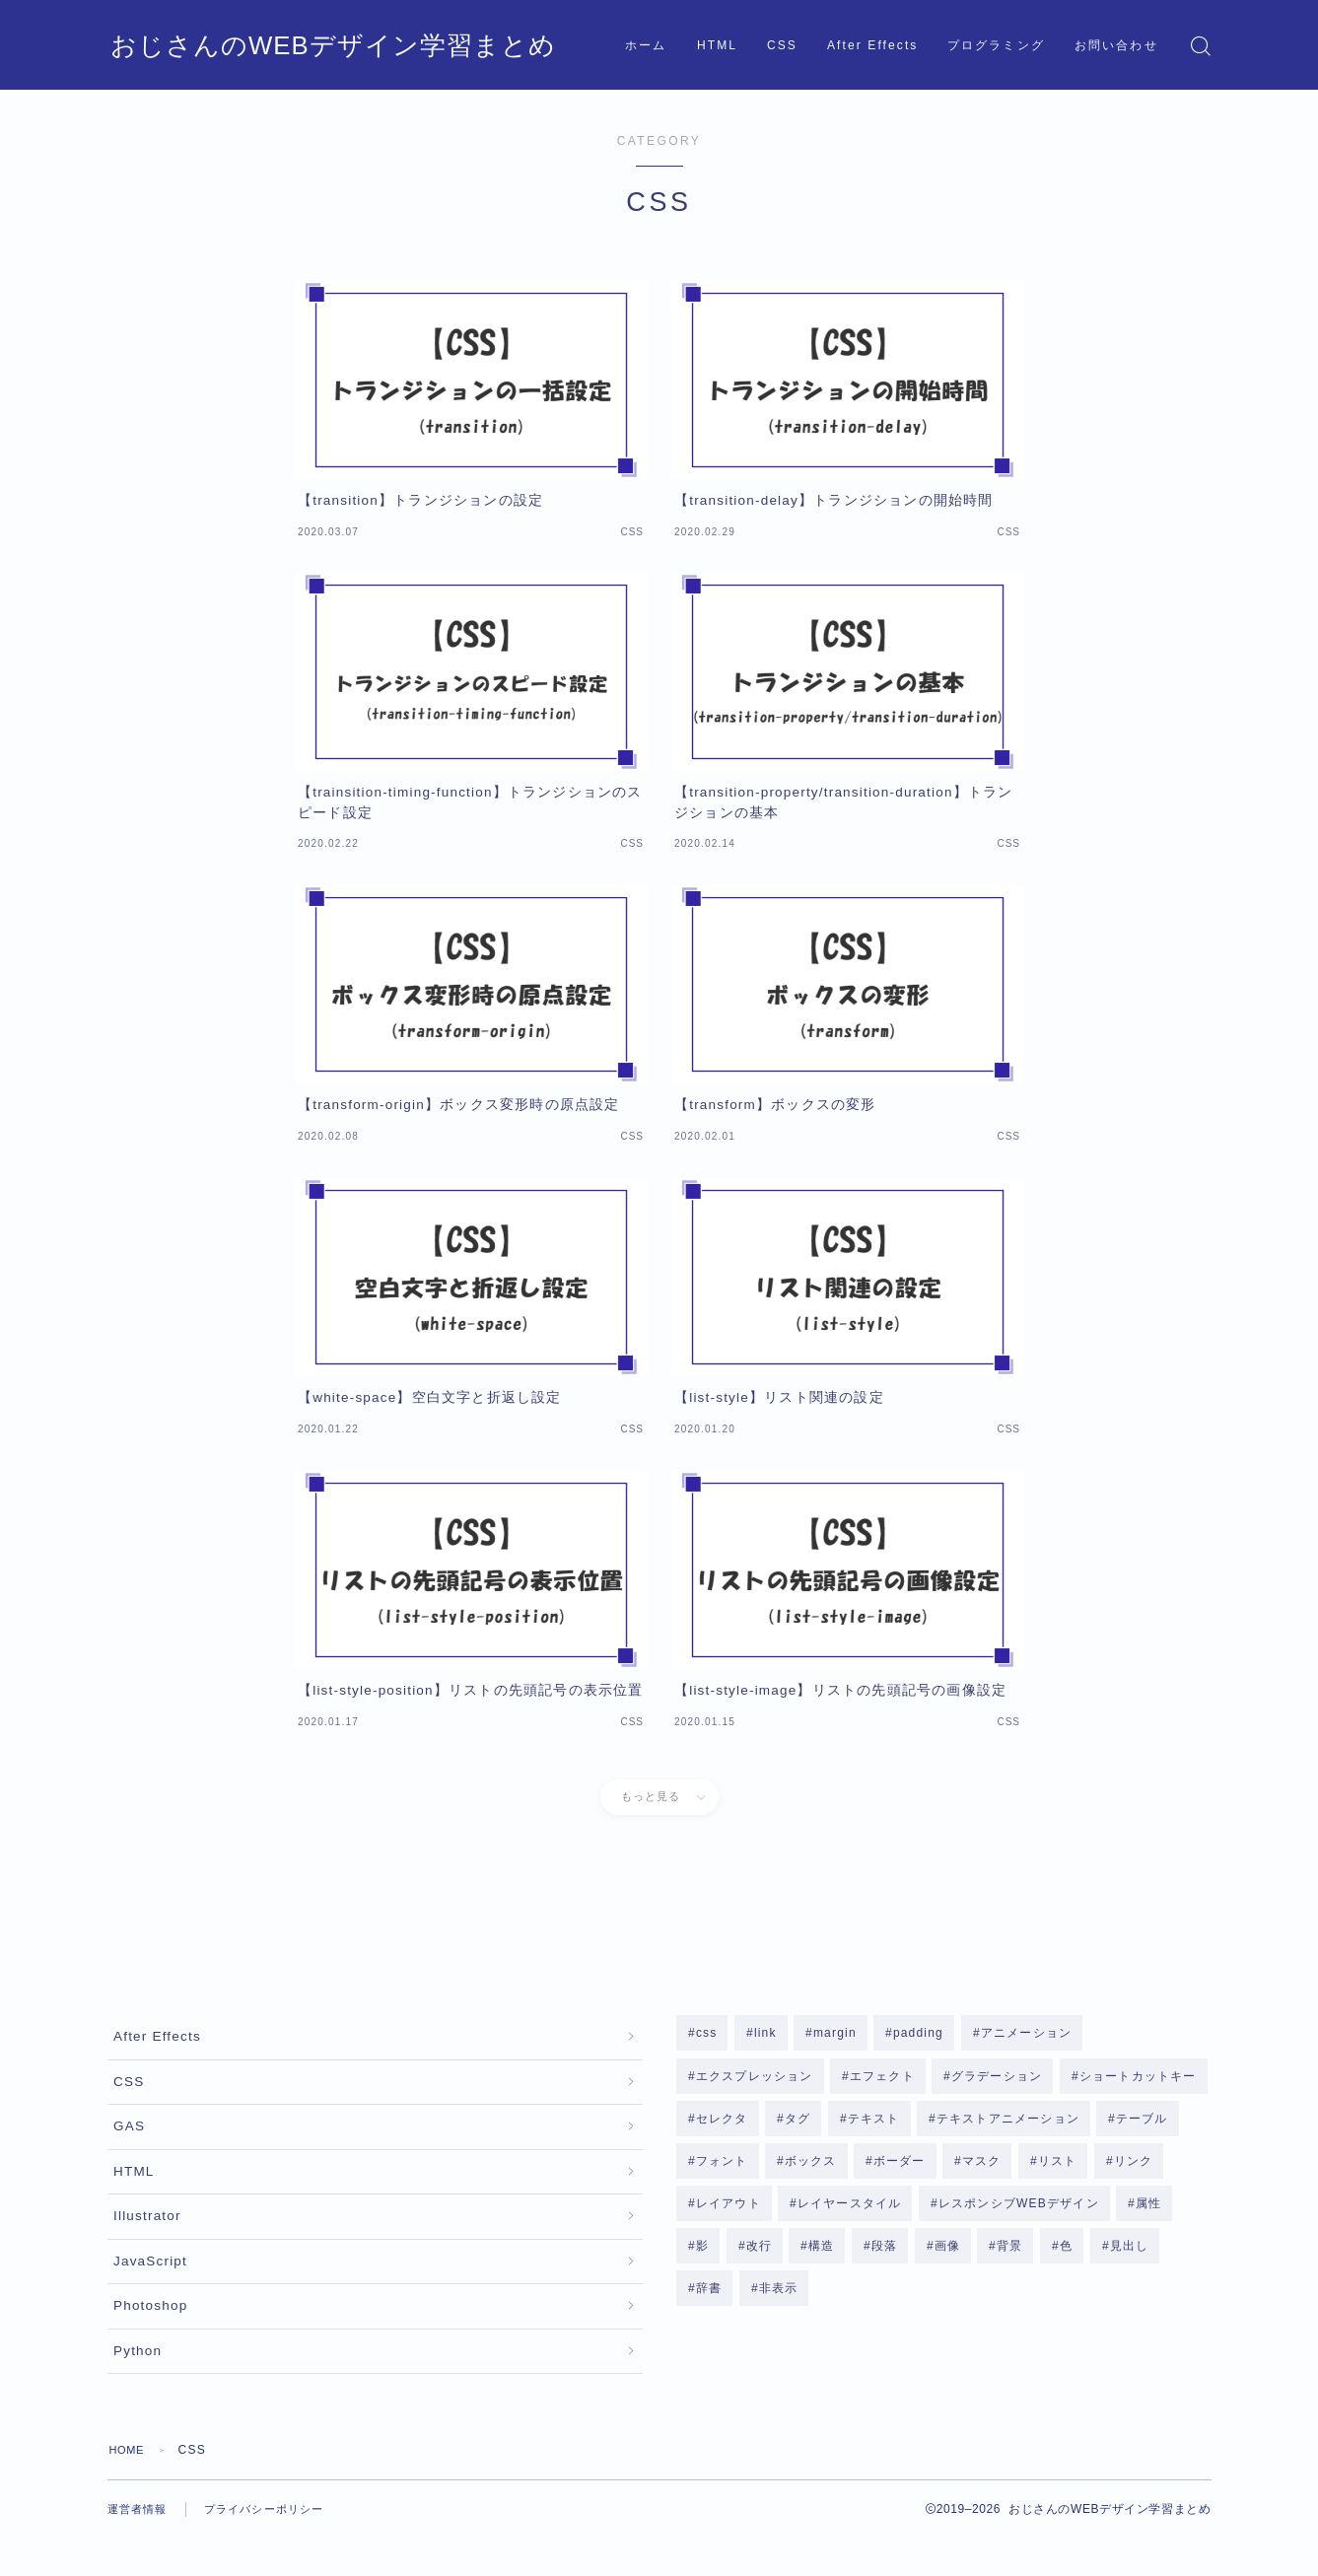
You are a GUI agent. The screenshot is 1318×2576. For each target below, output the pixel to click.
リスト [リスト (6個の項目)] (1057, 2166)
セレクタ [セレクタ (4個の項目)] (722, 2121)
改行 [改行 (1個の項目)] (758, 2255)
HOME (129, 2487)
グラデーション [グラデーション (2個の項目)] (996, 2077)
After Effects (872, 45)
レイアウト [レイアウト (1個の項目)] (728, 2210)
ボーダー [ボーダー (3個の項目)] (899, 2166)
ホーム (645, 45)
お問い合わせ (1116, 45)
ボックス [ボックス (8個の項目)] (811, 2166)
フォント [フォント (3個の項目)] (722, 2166)
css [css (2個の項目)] (707, 2033)
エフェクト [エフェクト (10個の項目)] (882, 2077)
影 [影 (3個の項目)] (702, 2255)
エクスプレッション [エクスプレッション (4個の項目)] (754, 2077)
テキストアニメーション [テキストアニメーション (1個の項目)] (1007, 2121)
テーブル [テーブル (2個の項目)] (1142, 2121)
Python (137, 2386)
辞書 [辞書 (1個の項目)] (709, 2298)
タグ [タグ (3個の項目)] (797, 2121)
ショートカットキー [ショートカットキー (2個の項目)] (1138, 2077)
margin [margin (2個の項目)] (835, 2033)
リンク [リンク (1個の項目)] (1133, 2166)
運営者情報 (140, 2546)
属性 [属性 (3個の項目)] (1148, 2210)
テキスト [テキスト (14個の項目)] (874, 2121)
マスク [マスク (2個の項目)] (982, 2166)
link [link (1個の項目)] (765, 2033)
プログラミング (996, 45)
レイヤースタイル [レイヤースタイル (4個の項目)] (850, 2210)
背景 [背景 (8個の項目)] (1009, 2255)
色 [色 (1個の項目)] (1066, 2255)
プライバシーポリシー (274, 2546)
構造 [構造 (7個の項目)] (821, 2255)
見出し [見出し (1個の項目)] (1128, 2255)
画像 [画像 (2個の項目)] (946, 2255)
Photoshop (150, 2337)
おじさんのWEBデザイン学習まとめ (279, 45)
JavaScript (150, 2287)
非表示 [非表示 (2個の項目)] (778, 2298)
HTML (717, 45)
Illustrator (147, 2237)
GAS (129, 2138)
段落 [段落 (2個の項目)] (884, 2255)
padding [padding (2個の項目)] (918, 2033)
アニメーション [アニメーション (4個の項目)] (1025, 2033)
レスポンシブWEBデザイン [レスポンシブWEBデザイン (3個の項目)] (1018, 2210)
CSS (782, 45)
